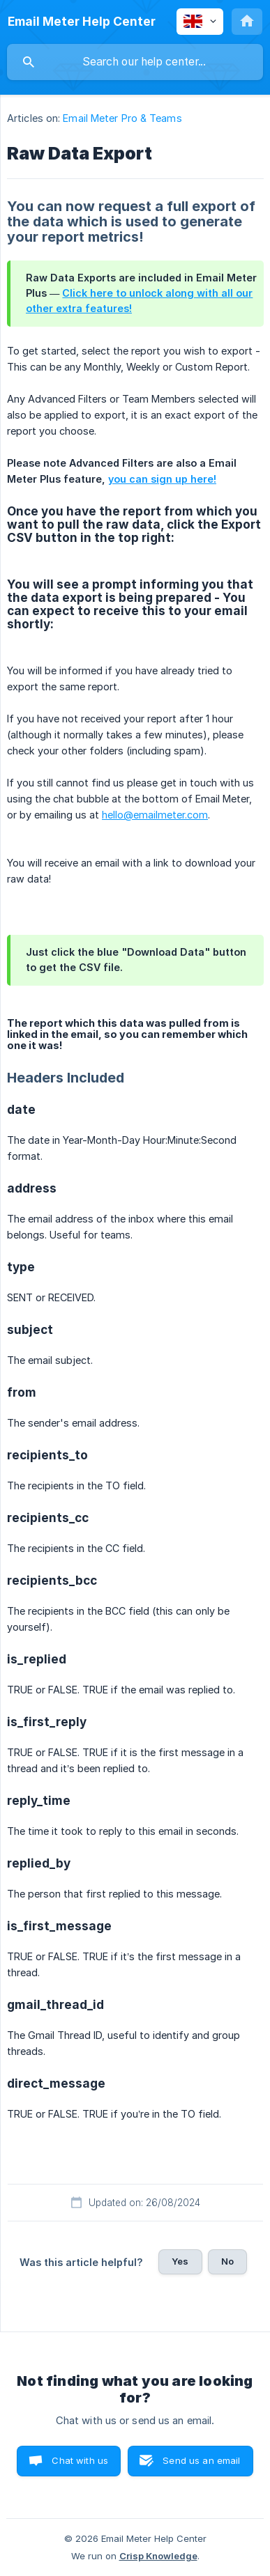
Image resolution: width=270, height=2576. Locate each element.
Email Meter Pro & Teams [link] (122, 118)
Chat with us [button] (80, 2460)
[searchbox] (135, 62)
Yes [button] (180, 2261)
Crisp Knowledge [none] (158, 2555)
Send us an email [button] (201, 2460)
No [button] (227, 2261)
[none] (82, 21)
